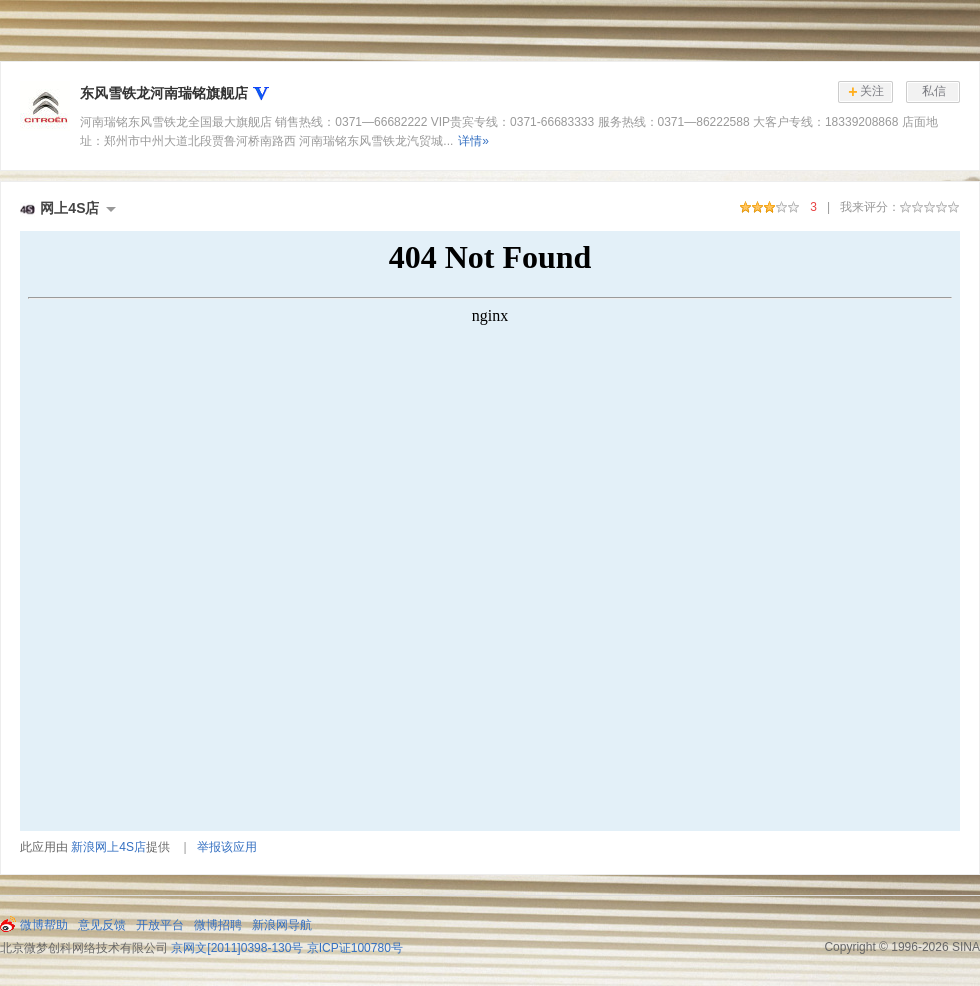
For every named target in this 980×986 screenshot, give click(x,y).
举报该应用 (227, 847)
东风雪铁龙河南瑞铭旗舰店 (164, 93)
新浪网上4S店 (108, 847)
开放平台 (160, 925)
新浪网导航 (282, 925)
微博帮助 (44, 925)
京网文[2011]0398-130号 (237, 948)
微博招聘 (218, 925)
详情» (473, 141)
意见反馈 (102, 925)
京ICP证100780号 (355, 948)
